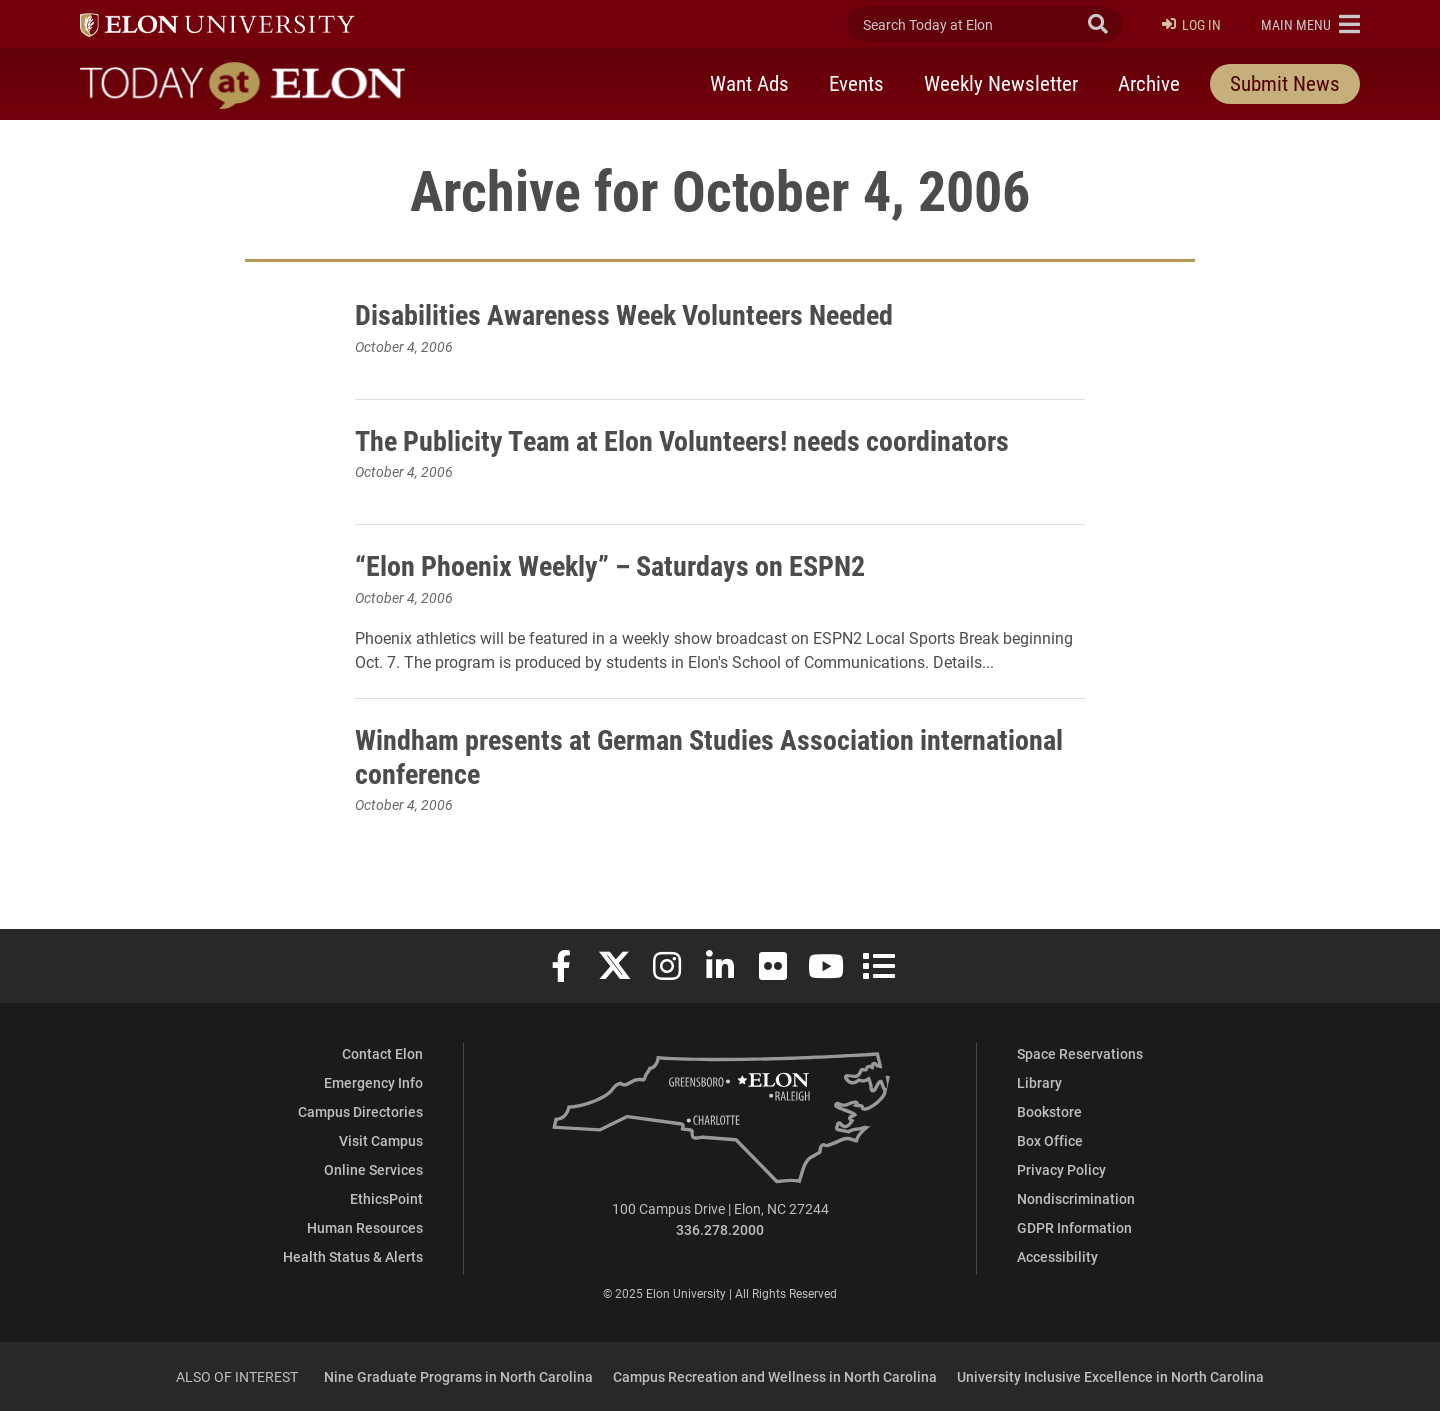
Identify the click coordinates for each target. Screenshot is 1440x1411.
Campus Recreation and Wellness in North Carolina (775, 1376)
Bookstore (1049, 1111)
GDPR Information (1074, 1227)
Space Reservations (1080, 1053)
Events (856, 83)
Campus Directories (360, 1111)
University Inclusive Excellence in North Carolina (1110, 1376)
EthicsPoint (386, 1198)
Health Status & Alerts (353, 1256)
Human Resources (365, 1227)
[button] (1310, 24)
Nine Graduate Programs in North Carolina (458, 1376)
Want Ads (749, 83)
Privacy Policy (1061, 1169)
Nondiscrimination (1076, 1198)
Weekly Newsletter (1001, 83)
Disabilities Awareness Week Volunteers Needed (624, 314)
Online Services (373, 1169)
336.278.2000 (720, 1229)
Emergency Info (373, 1082)
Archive (1149, 83)
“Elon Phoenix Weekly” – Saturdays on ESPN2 (610, 565)
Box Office (1050, 1140)
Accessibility (1057, 1256)
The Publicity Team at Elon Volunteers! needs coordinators (682, 440)
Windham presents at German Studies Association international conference (709, 756)
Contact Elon (382, 1053)
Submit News (1285, 83)
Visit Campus (381, 1140)
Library (1039, 1082)
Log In (1191, 24)
